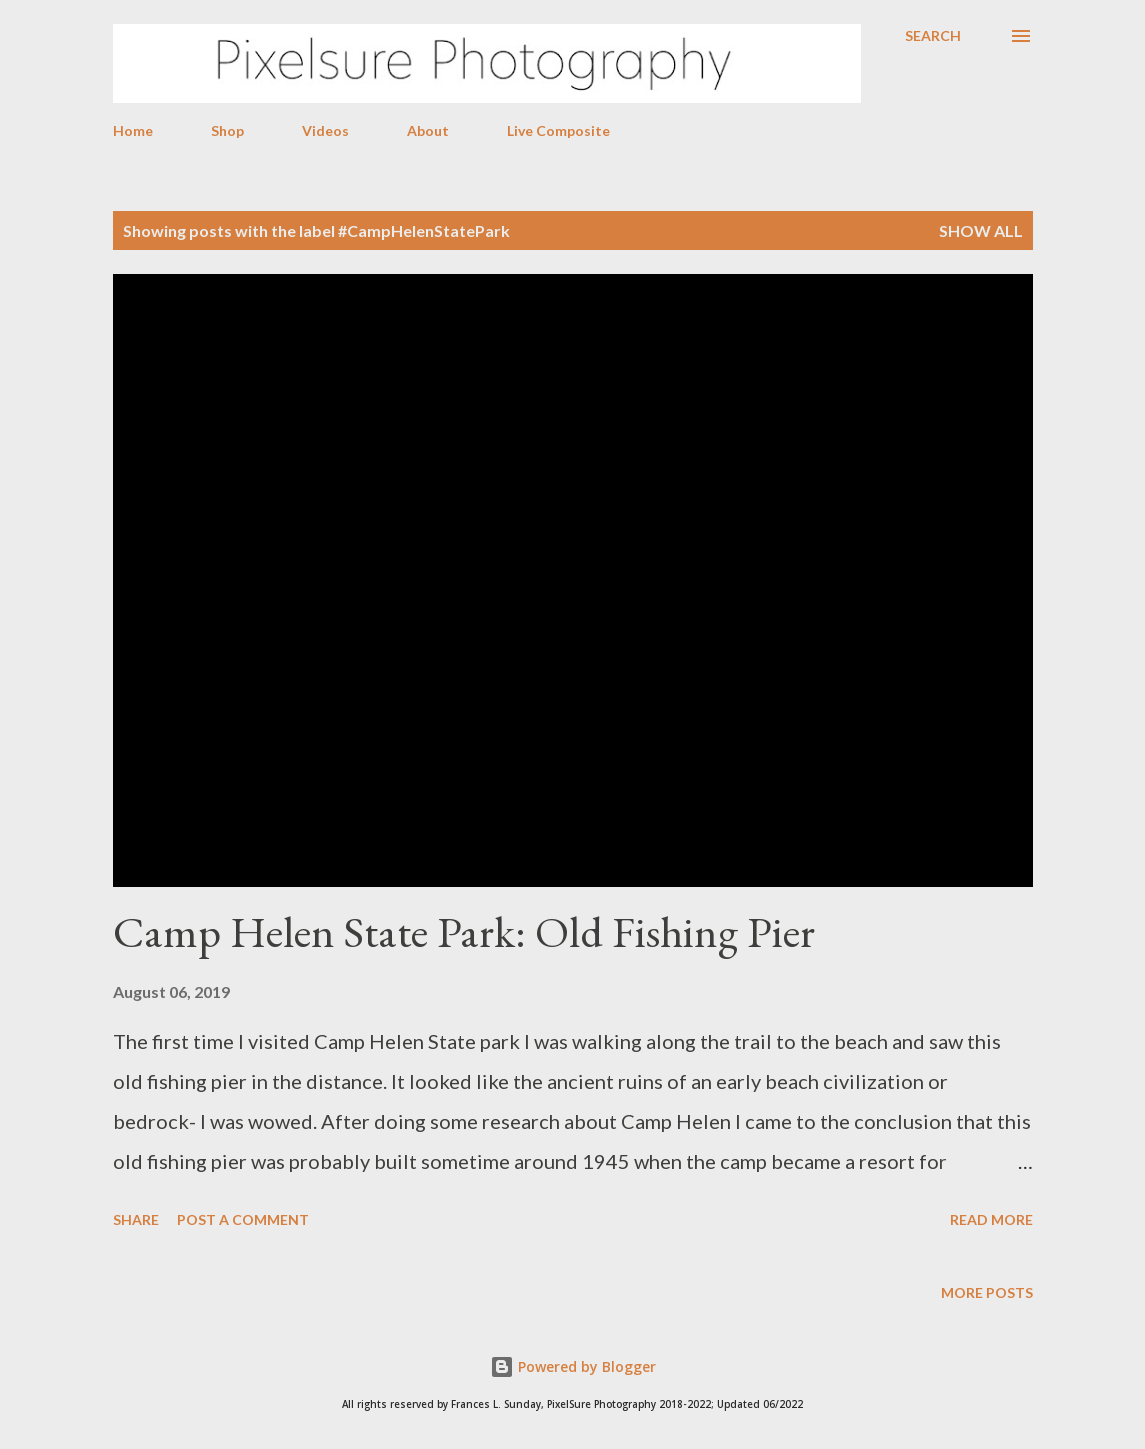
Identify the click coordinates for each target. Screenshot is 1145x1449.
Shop (227, 130)
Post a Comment (243, 1219)
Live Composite (558, 130)
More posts (987, 1292)
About (428, 130)
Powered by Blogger (573, 1366)
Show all (981, 230)
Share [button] (136, 1219)
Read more (991, 1219)
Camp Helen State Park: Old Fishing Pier (464, 931)
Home (133, 130)
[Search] (933, 36)
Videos (325, 130)
